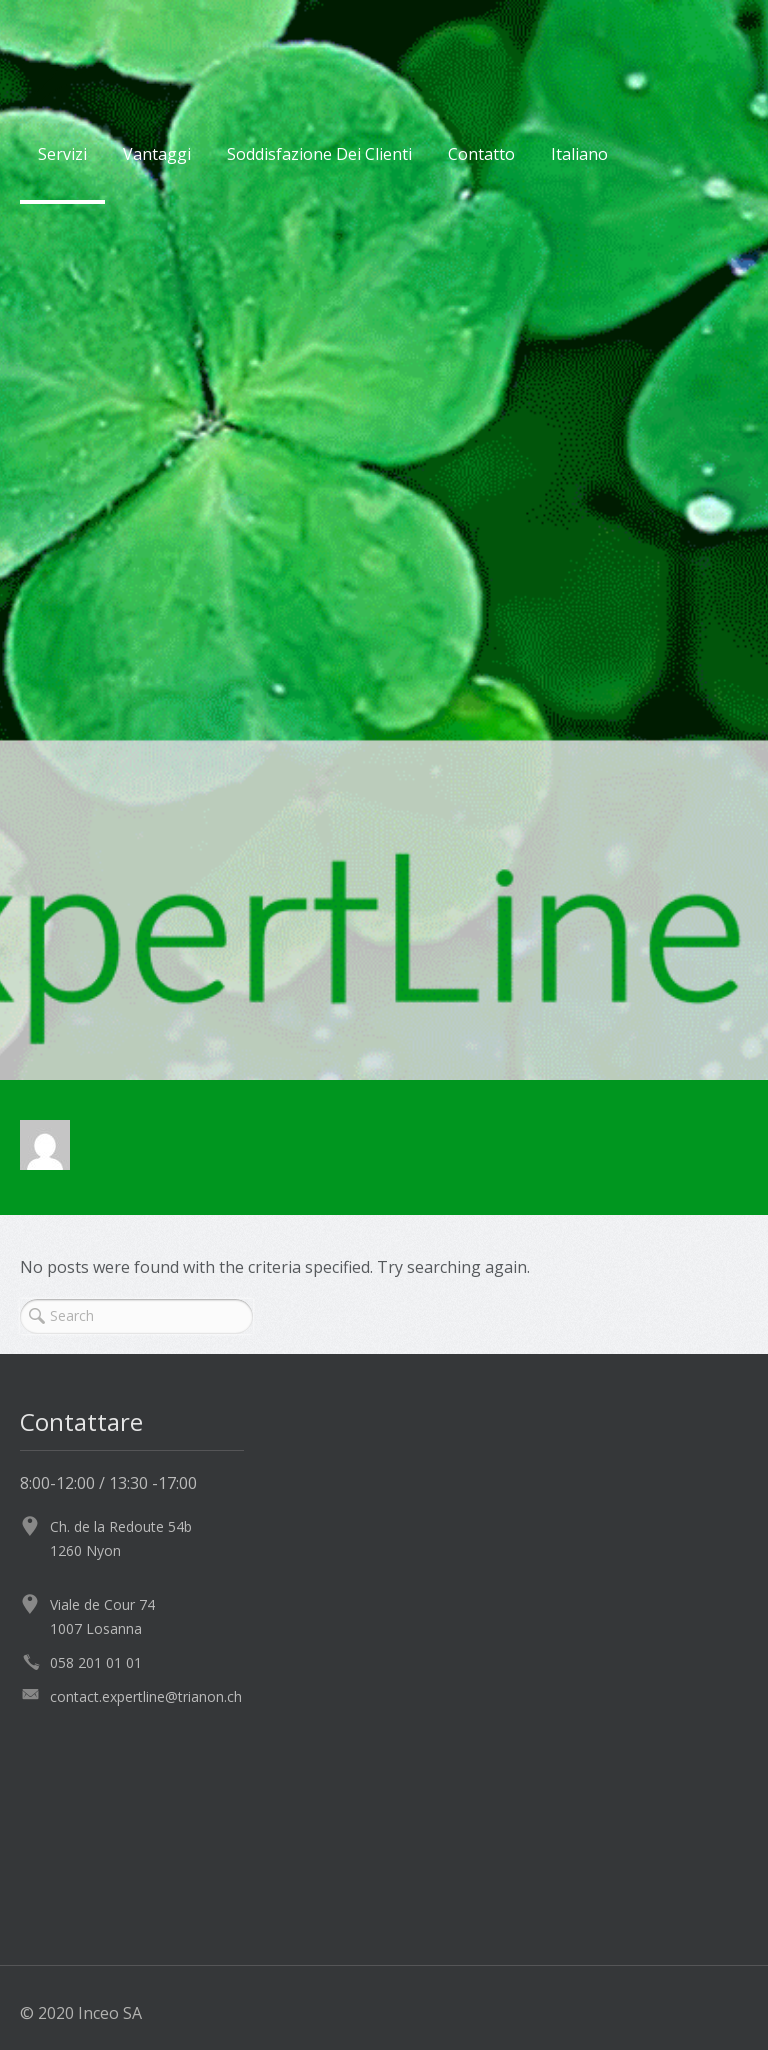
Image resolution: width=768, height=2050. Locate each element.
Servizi (62, 154)
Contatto (481, 154)
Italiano (579, 154)
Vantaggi (157, 154)
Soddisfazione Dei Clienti (319, 154)
